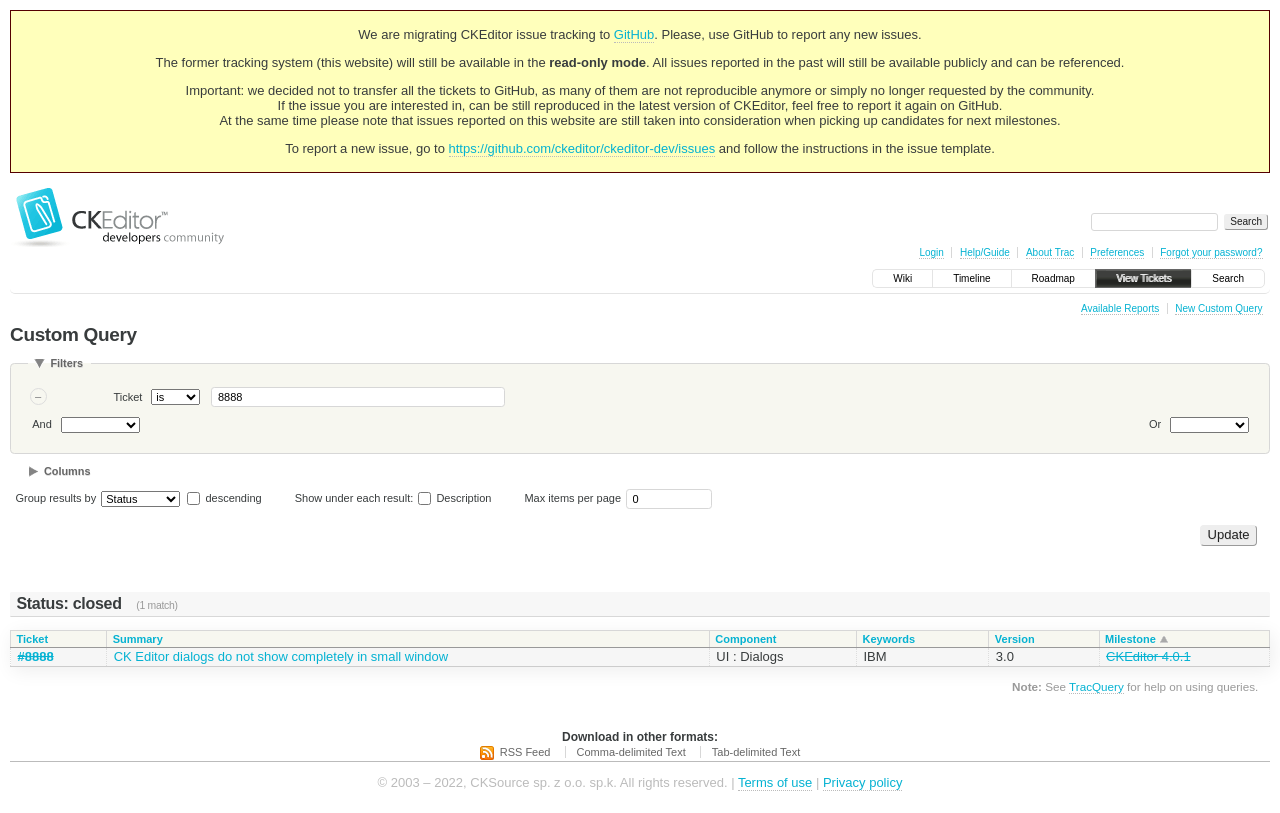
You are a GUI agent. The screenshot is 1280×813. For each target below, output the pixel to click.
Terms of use (775, 782)
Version (1015, 639)
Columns (67, 471)
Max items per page (572, 498)
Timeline (971, 278)
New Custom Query (1218, 308)
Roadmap (1053, 278)
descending (233, 498)
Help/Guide (985, 252)
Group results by (56, 498)
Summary (138, 639)
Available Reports (1120, 308)
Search (1228, 278)
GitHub (634, 34)
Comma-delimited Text (631, 752)
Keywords (888, 639)
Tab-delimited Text (756, 752)
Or (1155, 424)
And (42, 424)
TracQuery (1096, 686)
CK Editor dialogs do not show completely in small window (281, 656)
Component (745, 639)
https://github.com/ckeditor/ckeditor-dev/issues (582, 148)
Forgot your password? (1211, 252)
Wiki (902, 278)
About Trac (1050, 252)
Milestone (1130, 639)
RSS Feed (525, 752)
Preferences (1117, 252)
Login (931, 252)
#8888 (36, 656)
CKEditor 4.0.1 (1148, 656)
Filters (66, 363)
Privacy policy (862, 782)
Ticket (128, 397)
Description (454, 498)
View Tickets (1143, 278)
